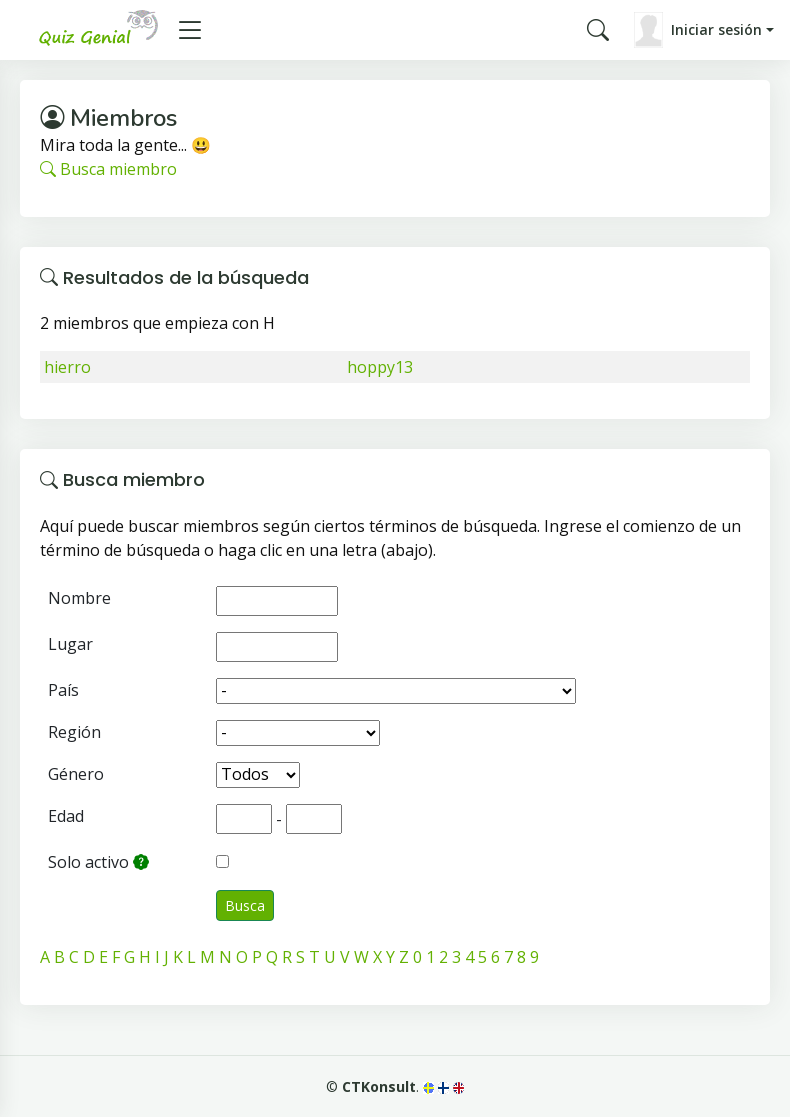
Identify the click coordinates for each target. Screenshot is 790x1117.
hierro (67, 367)
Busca (245, 905)
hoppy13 (380, 367)
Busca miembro (108, 169)
